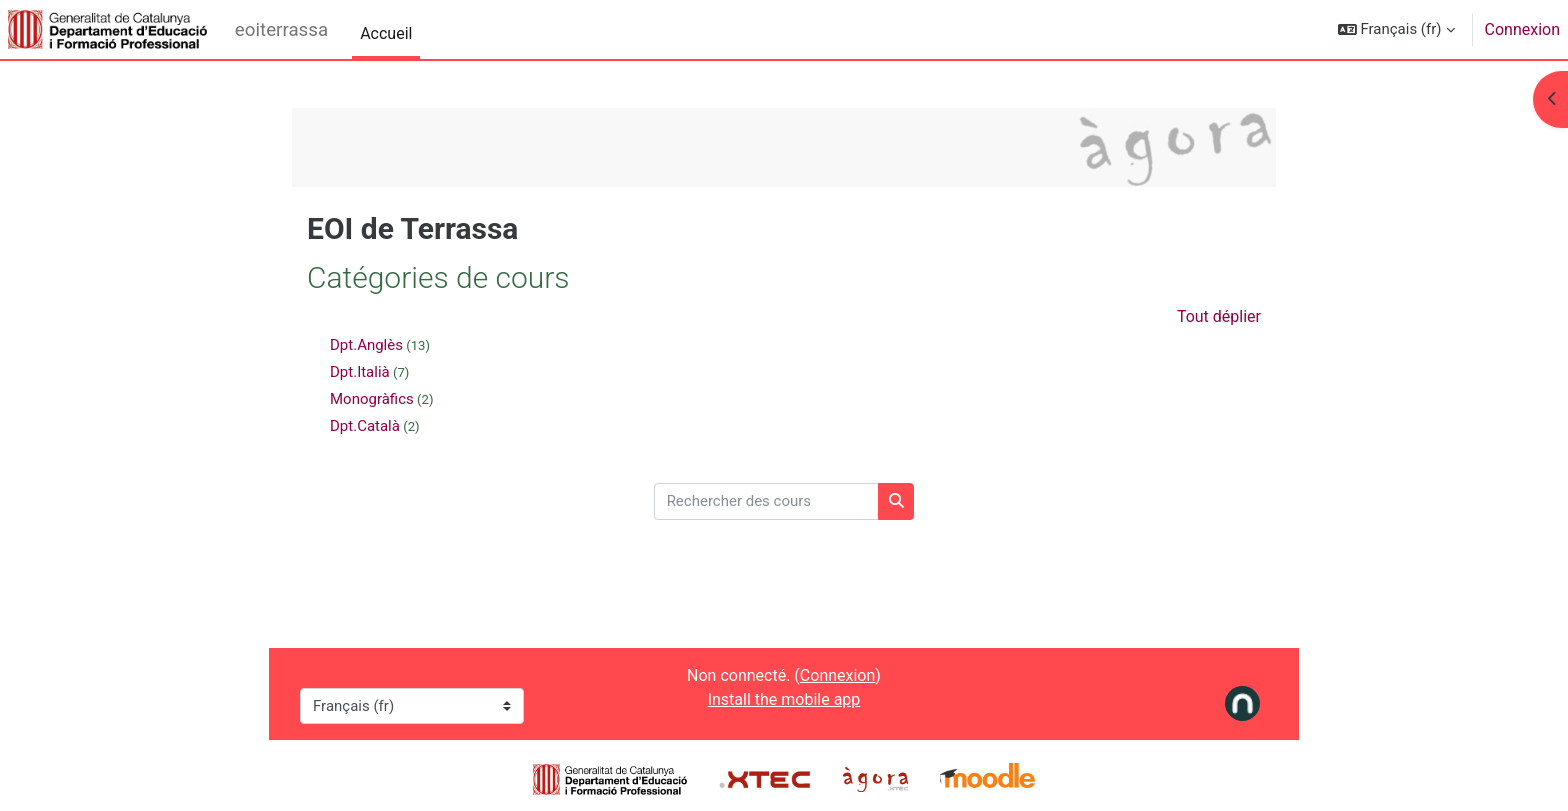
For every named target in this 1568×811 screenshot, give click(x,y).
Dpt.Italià (360, 372)
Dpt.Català (365, 426)
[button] (1396, 29)
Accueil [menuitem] (386, 33)
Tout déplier (1219, 316)
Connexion (1522, 29)
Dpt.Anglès (366, 345)
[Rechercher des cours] (766, 501)
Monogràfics (372, 399)
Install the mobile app (784, 699)
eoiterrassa (281, 30)
